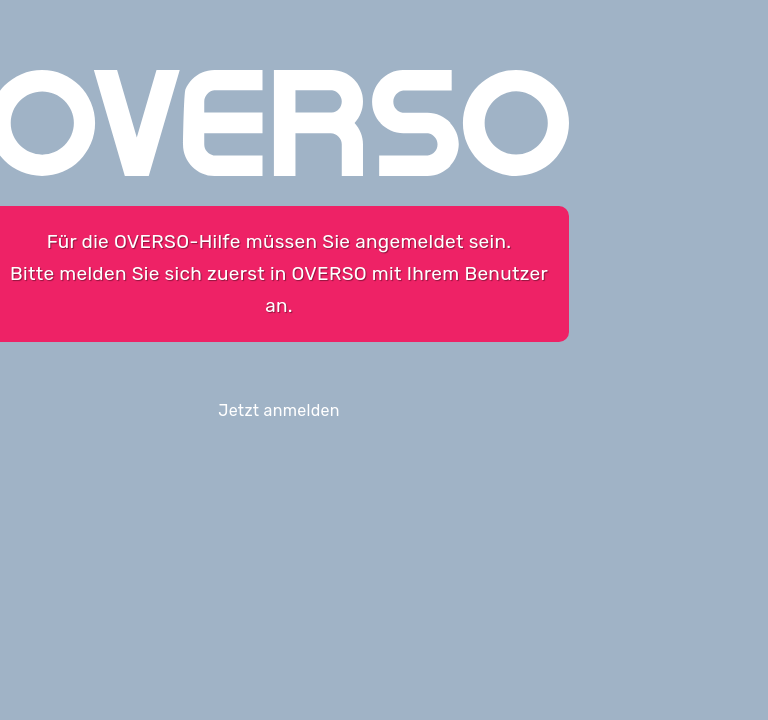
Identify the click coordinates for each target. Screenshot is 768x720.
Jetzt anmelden (279, 410)
